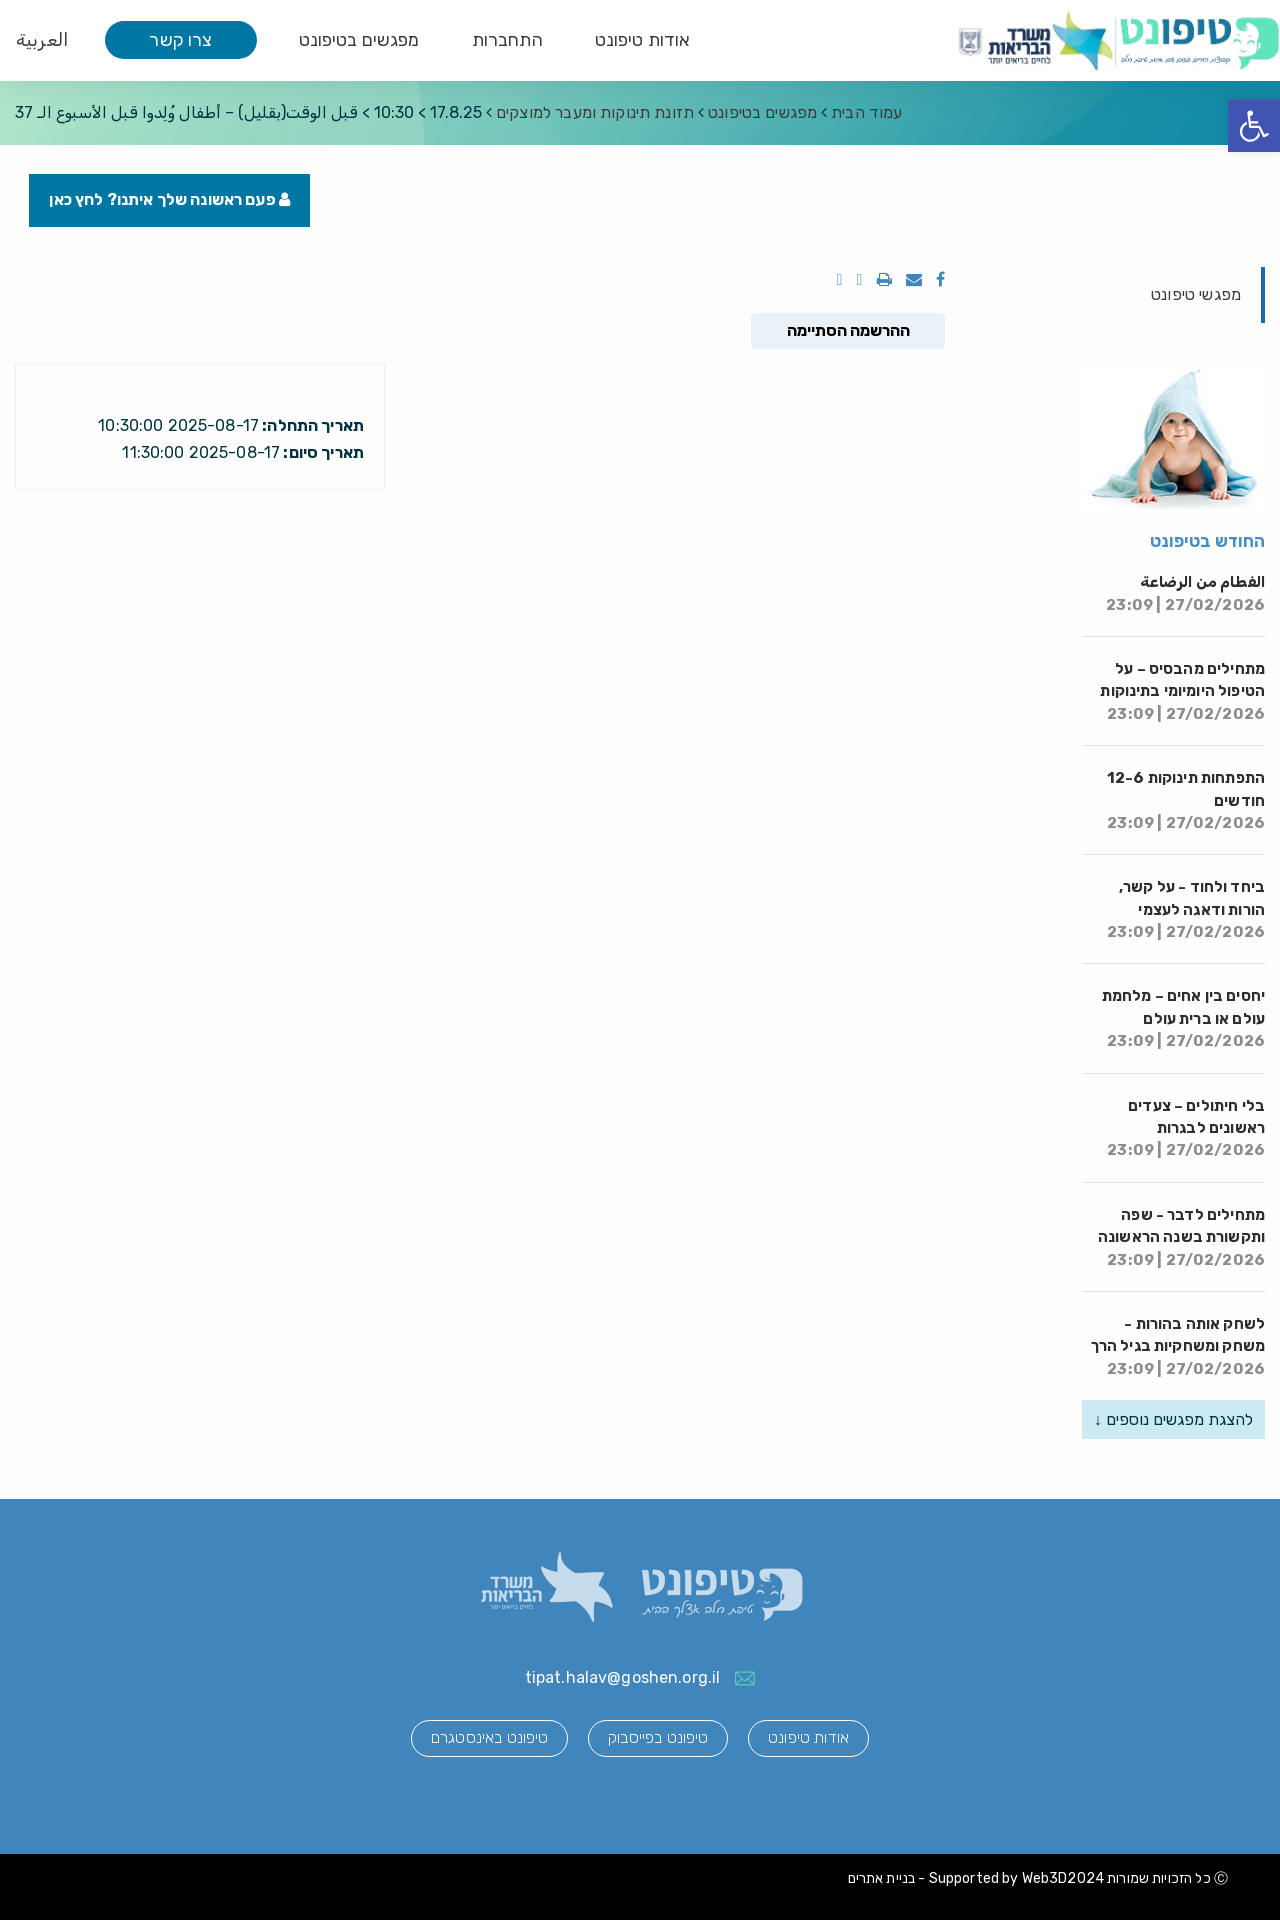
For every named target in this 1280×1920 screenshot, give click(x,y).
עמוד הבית (866, 112)
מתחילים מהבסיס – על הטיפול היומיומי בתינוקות (1182, 692)
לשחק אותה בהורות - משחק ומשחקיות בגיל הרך (1178, 1347)
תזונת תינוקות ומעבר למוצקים (595, 112)
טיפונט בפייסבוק (658, 1738)
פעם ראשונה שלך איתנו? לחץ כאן (170, 200)
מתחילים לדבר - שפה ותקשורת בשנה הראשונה (1181, 1237)
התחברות (507, 40)
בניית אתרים (882, 1879)
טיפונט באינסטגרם (487, 1738)
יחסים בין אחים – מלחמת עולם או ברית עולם (1183, 1019)
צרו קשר (180, 40)
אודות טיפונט (643, 40)
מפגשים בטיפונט (359, 40)
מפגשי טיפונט (1196, 294)
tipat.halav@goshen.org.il (623, 1678)
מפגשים (762, 112)
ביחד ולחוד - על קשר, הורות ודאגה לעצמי (1186, 910)
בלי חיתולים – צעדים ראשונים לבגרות (1186, 1128)
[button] (1254, 126)
